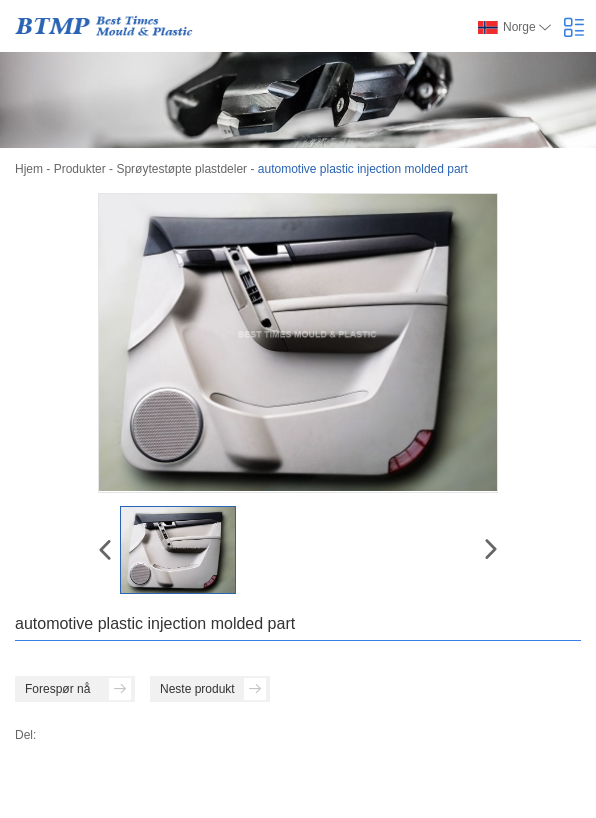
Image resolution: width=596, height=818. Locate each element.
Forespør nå (78, 689)
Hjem (29, 169)
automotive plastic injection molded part (363, 169)
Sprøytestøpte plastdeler (181, 169)
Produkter (80, 169)
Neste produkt (213, 689)
